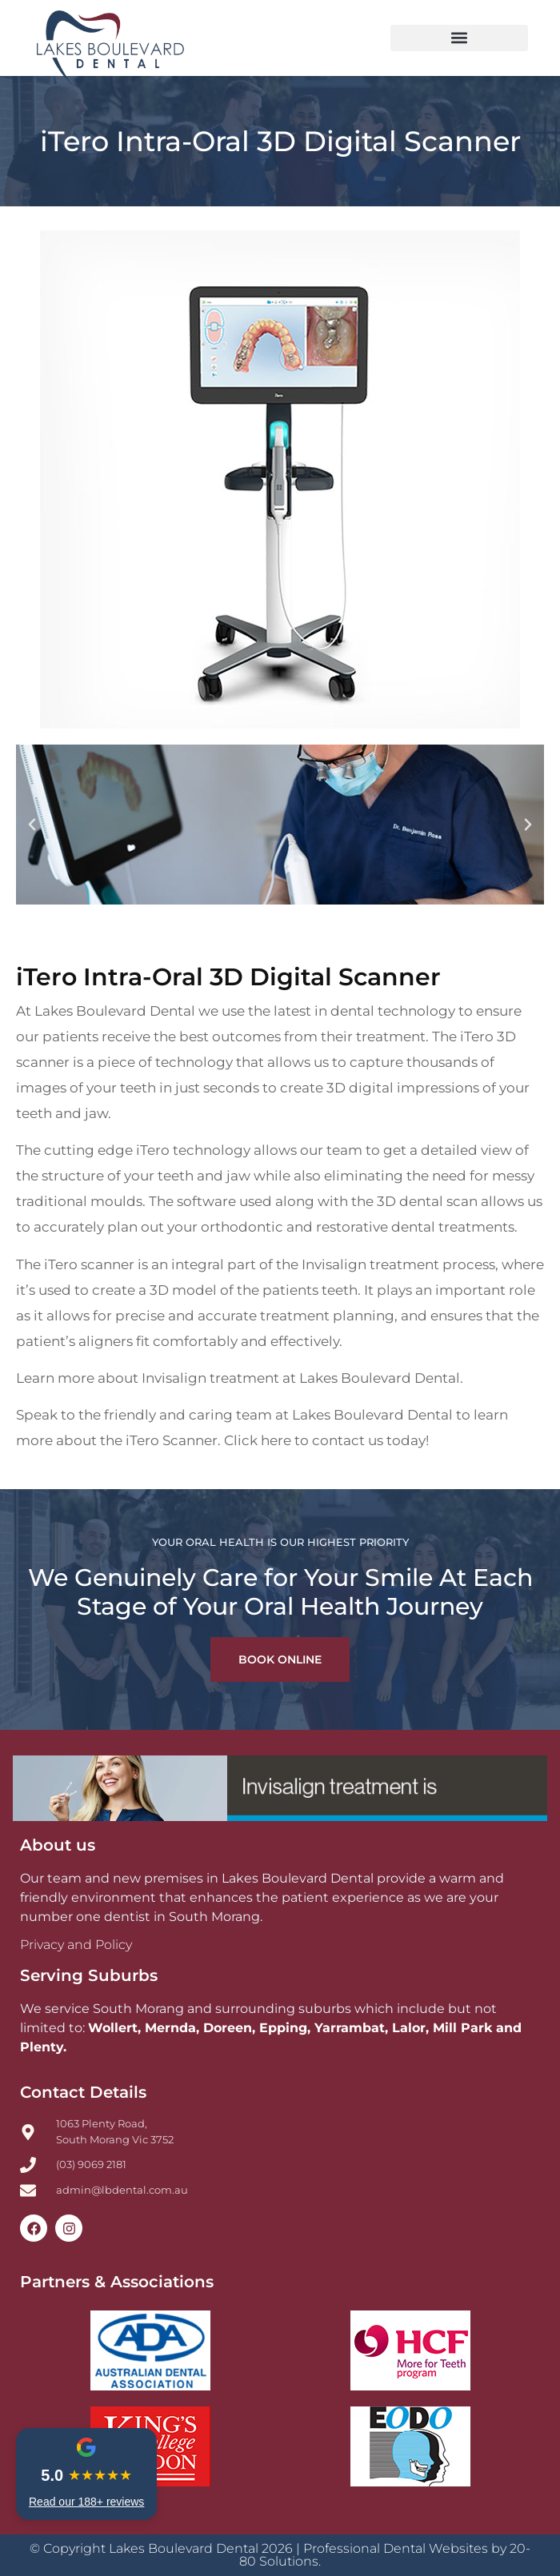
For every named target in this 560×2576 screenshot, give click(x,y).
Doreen (227, 2027)
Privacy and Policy (76, 1944)
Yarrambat (349, 2027)
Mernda (170, 2027)
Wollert (113, 2027)
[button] (459, 38)
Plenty (41, 2047)
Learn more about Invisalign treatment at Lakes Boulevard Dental (238, 1378)
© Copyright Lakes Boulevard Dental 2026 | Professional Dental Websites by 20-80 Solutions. (280, 2555)
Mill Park (462, 2027)
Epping (283, 2027)
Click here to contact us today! (326, 1440)
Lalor (409, 2027)
